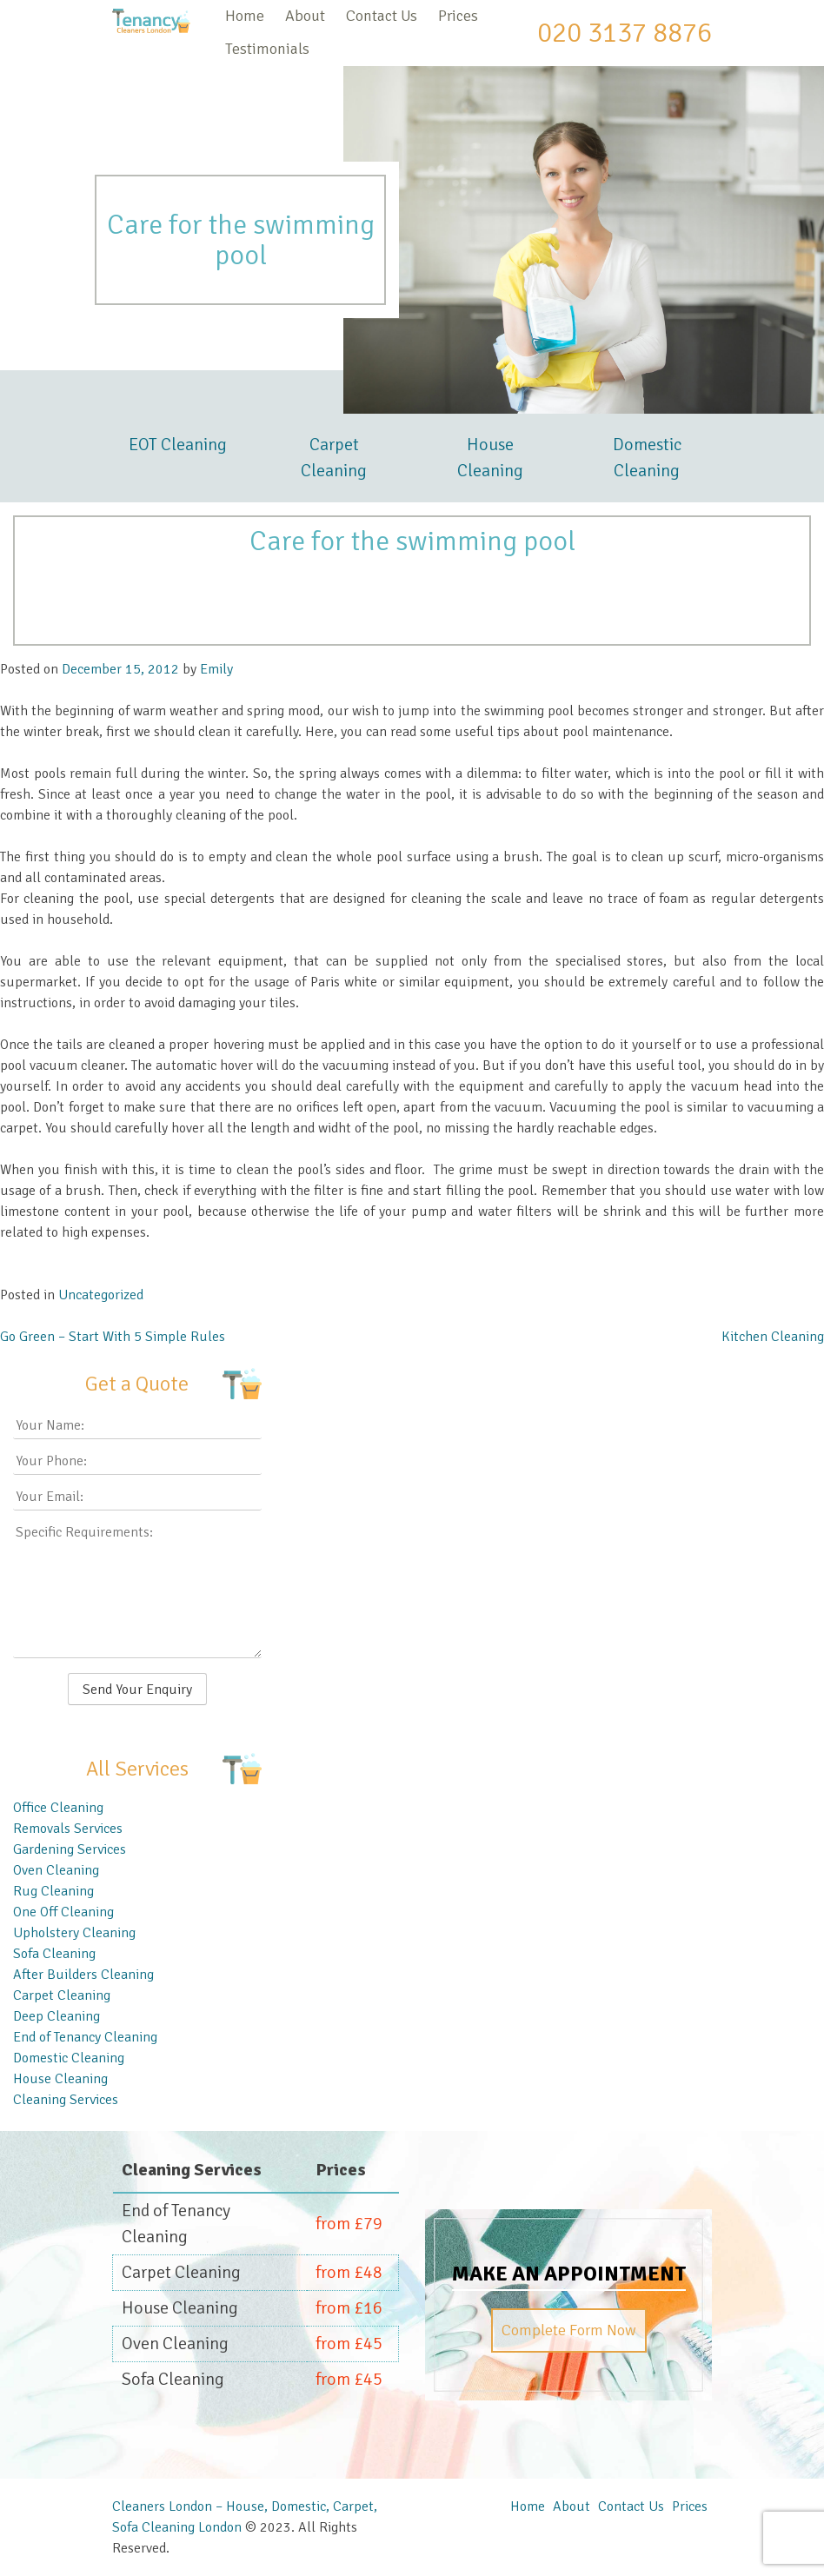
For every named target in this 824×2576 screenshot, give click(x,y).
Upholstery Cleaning (74, 1933)
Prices (458, 15)
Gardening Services (69, 1849)
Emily (216, 669)
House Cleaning (490, 457)
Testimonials (267, 48)
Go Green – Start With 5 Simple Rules (112, 1336)
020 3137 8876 (624, 33)
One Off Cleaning (63, 1912)
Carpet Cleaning (334, 457)
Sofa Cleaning (54, 1953)
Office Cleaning (58, 1807)
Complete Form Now (569, 2330)
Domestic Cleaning (647, 457)
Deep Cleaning (56, 2016)
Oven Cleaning (56, 1870)
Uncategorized (100, 1295)
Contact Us (381, 15)
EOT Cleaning (178, 444)
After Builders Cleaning (83, 1974)
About (305, 15)
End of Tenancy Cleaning (85, 2037)
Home (244, 15)
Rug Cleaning (53, 1891)
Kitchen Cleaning (772, 1336)
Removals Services (68, 1828)
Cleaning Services (65, 2099)
